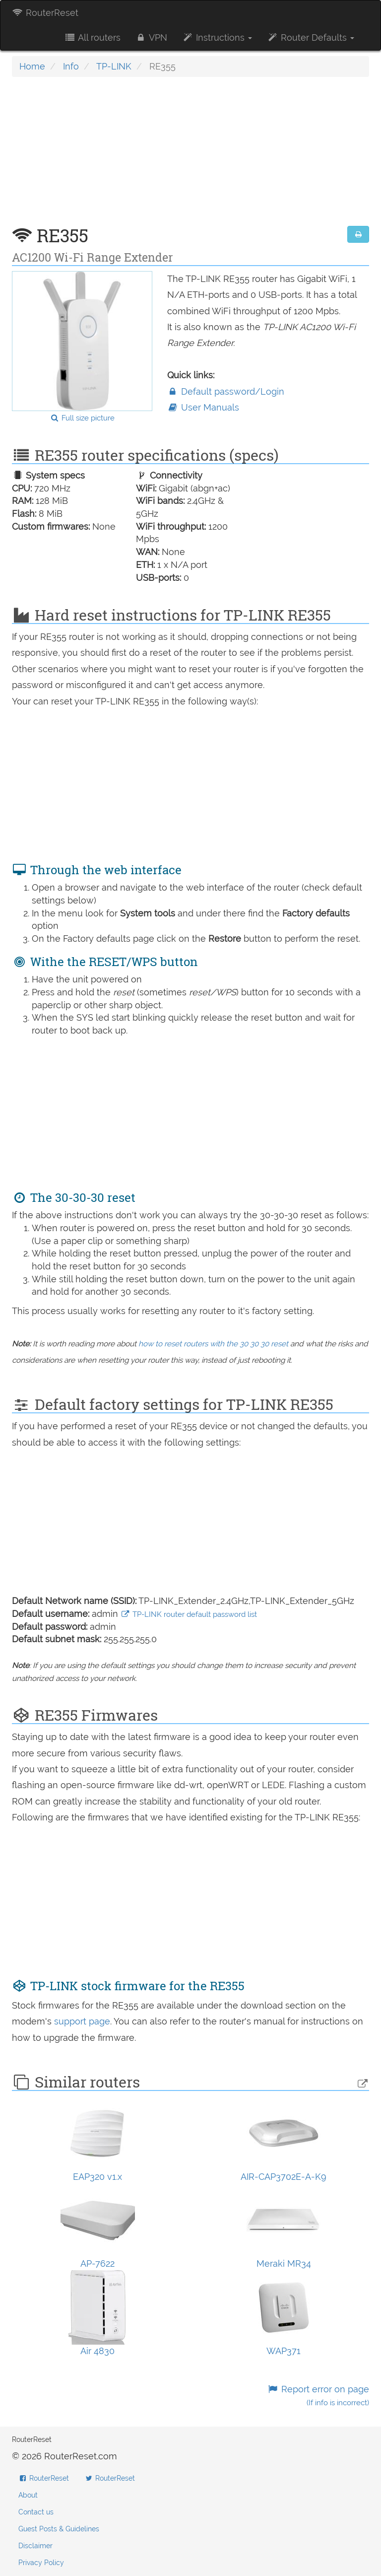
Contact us (36, 2512)
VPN (151, 37)
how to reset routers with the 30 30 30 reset (213, 1343)
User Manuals (203, 407)
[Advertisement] (190, 156)
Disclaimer (35, 2546)
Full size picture (82, 418)
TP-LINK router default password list (189, 1614)
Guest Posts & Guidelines (58, 2529)
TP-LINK (113, 66)
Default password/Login (225, 391)
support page (82, 2021)
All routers (92, 37)
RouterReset (45, 12)
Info (71, 66)
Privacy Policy (41, 2563)
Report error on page (318, 2395)
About (28, 2495)
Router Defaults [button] (310, 37)
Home (32, 66)
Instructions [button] (217, 37)
